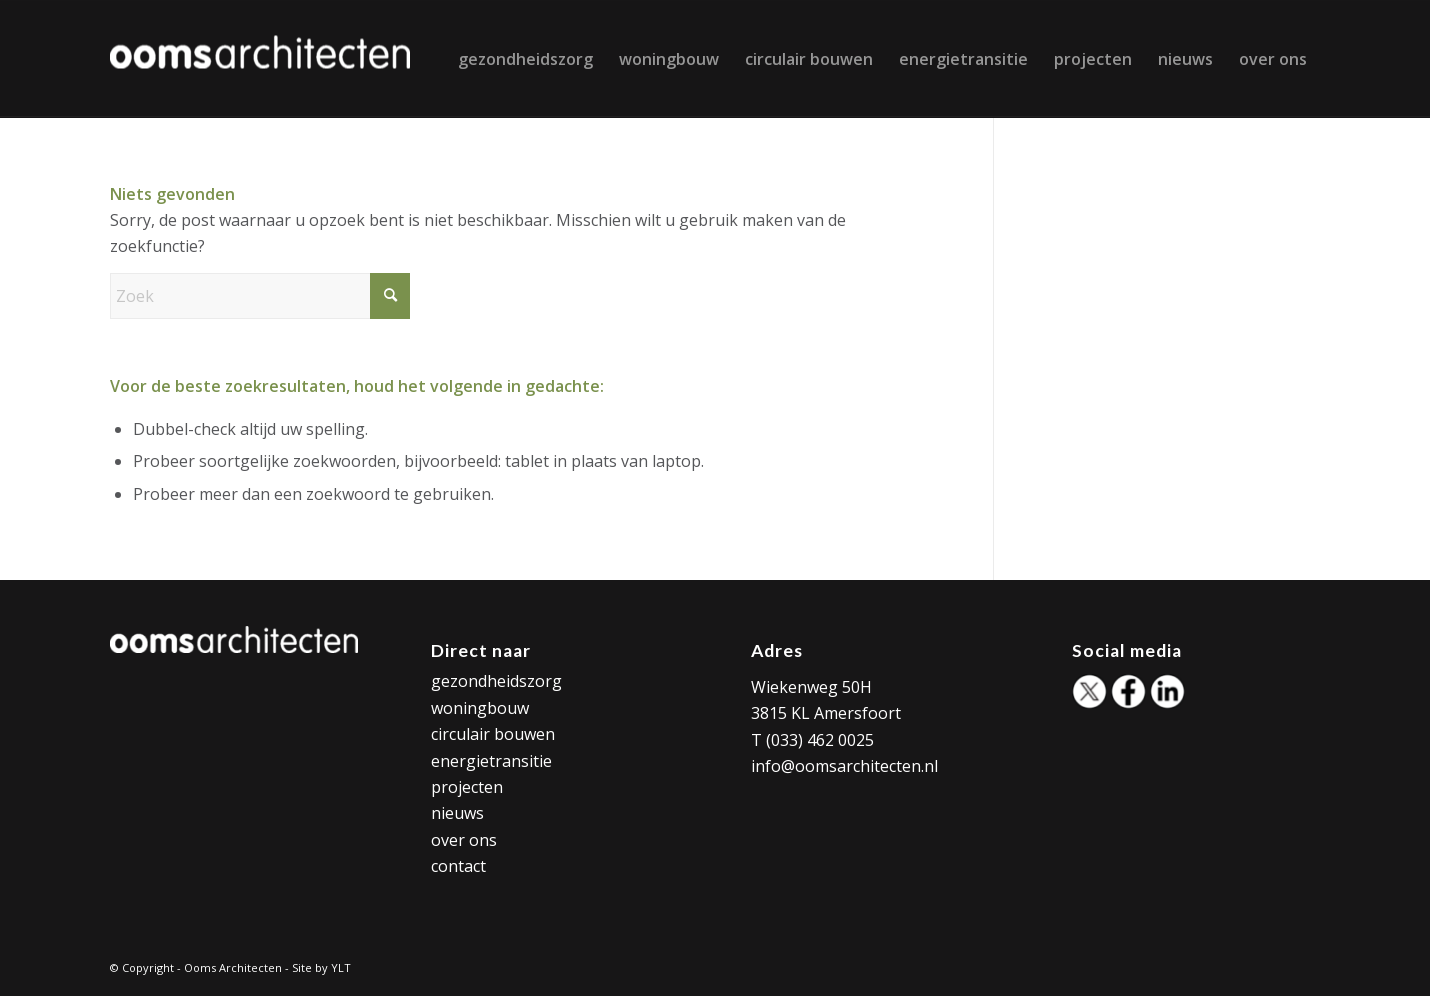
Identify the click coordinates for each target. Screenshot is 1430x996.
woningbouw (480, 708)
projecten (467, 787)
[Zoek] (260, 296)
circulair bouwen (493, 734)
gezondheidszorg (496, 681)
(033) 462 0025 (820, 740)
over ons (464, 840)
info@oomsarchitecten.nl (844, 766)
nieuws (457, 813)
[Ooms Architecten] (260, 59)
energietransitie (491, 761)
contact (458, 866)
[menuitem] (525, 59)
